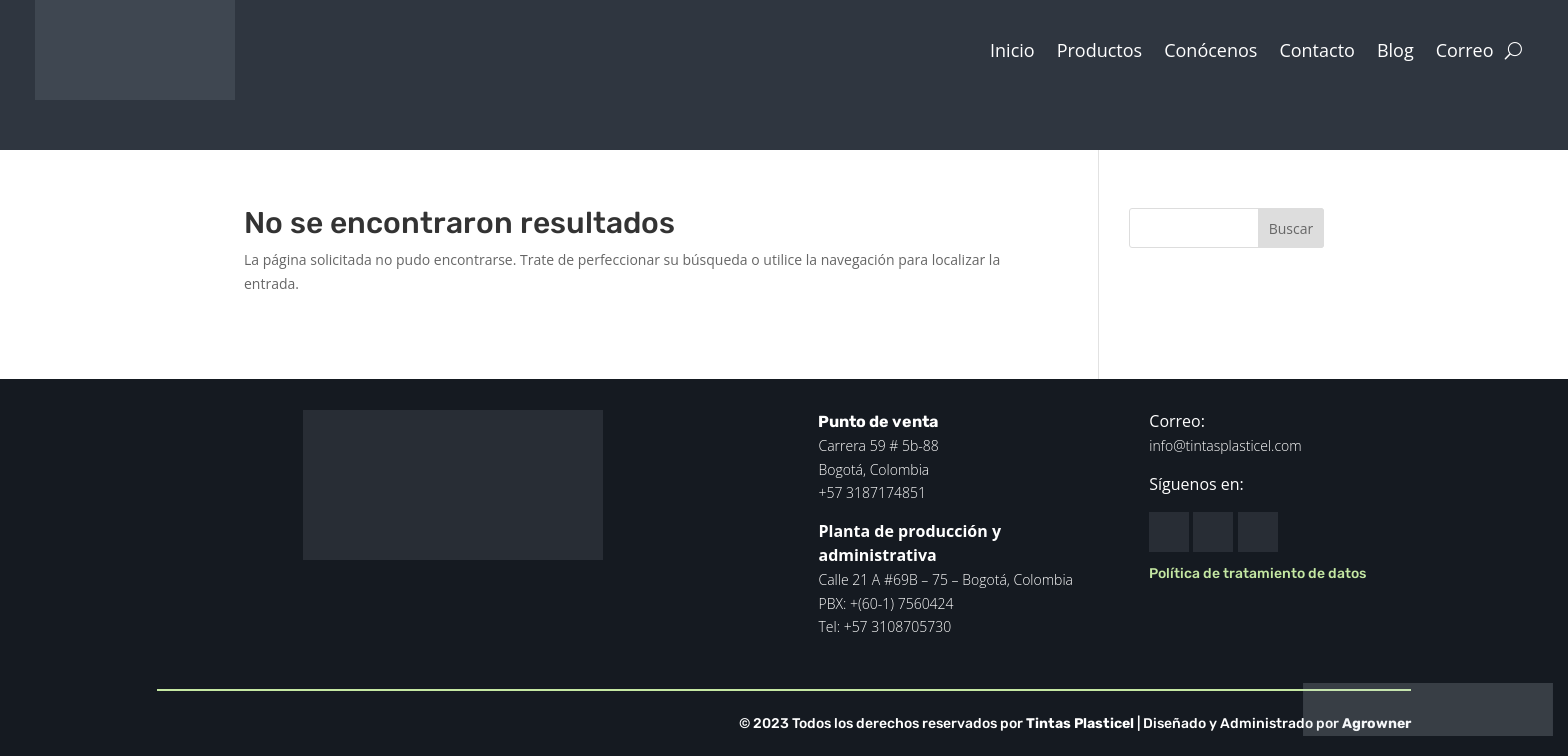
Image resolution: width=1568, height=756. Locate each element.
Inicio (1012, 50)
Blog (1395, 50)
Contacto (1317, 50)
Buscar (1291, 228)
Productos (1100, 50)
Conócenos (1210, 50)
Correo (1465, 50)
